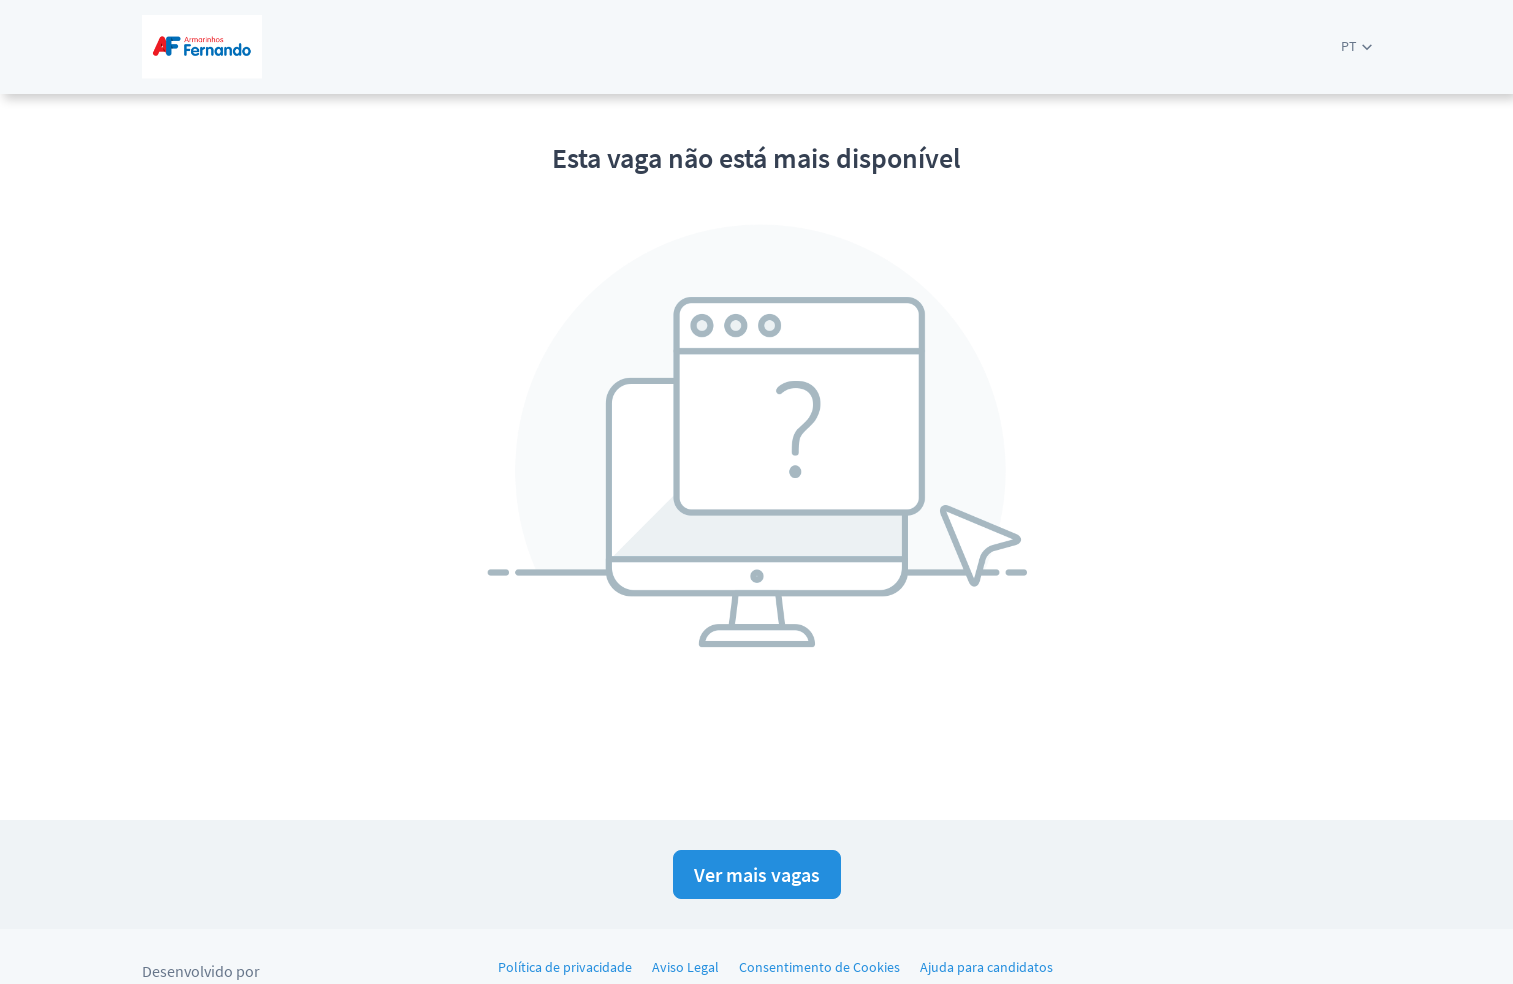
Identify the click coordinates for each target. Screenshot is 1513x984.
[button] (1356, 46)
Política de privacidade (565, 967)
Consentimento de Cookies (819, 967)
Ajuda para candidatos (986, 967)
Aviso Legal (685, 967)
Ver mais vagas (757, 874)
